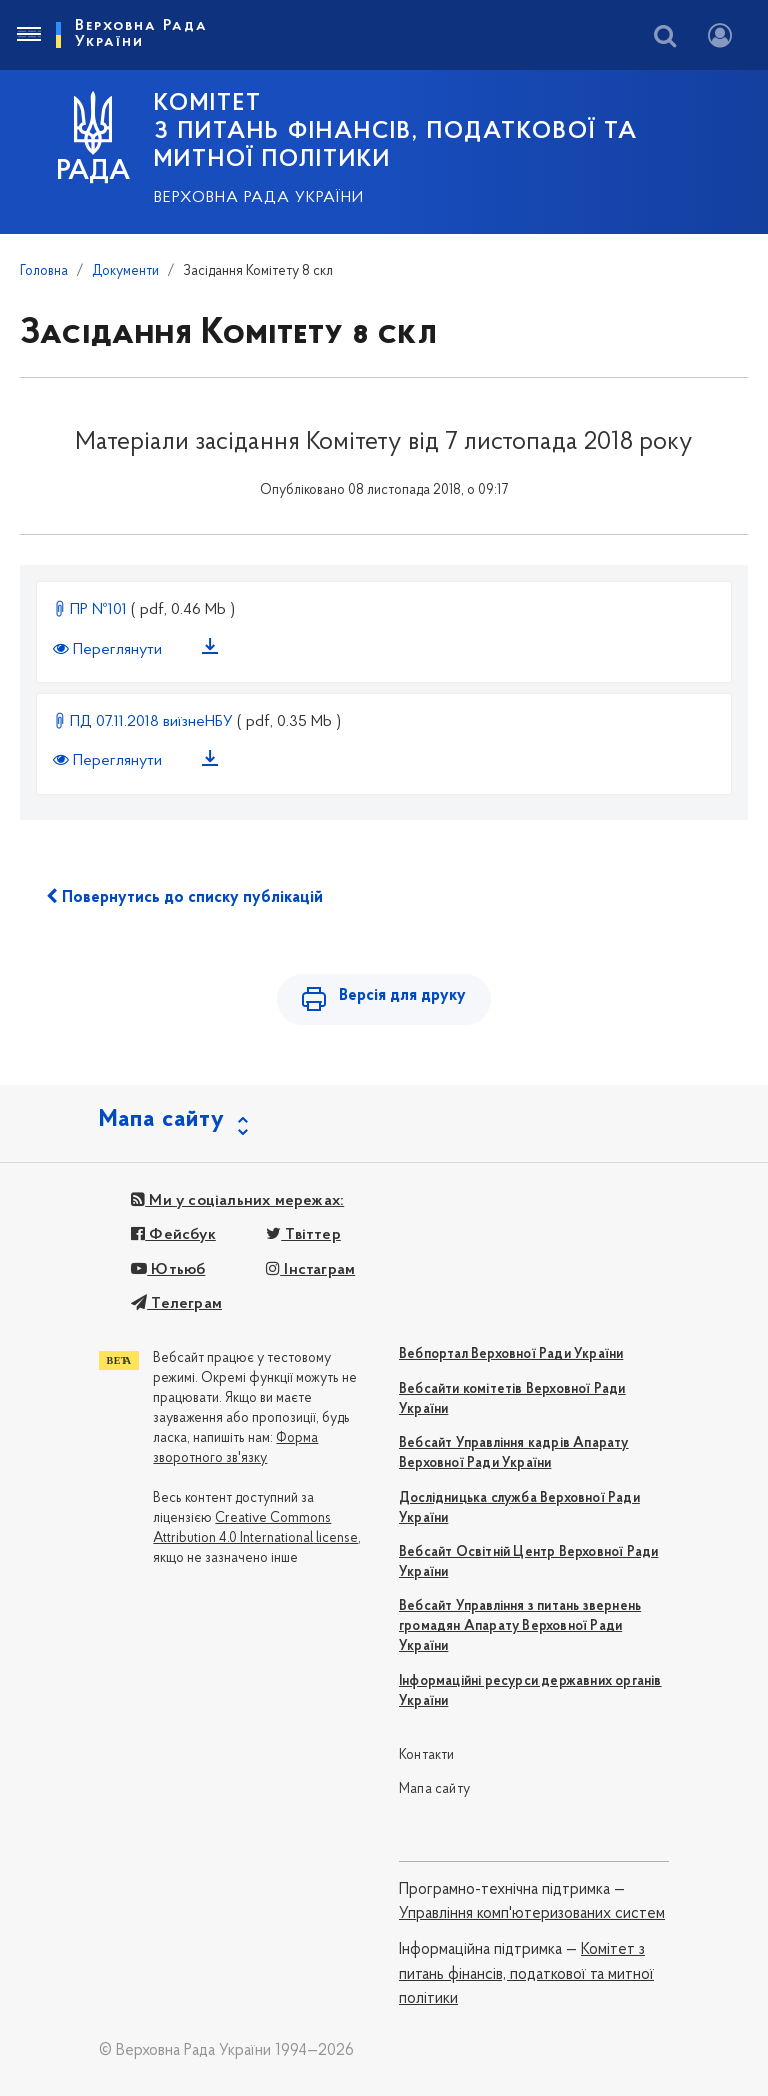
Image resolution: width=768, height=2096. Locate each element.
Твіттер (303, 1235)
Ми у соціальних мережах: (237, 1201)
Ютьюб (168, 1270)
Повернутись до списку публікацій (184, 897)
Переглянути (109, 650)
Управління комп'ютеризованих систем (532, 1914)
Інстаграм (310, 1270)
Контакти (427, 1755)
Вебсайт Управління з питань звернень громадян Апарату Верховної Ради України (520, 1626)
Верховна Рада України (259, 198)
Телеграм (176, 1304)
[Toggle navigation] (28, 35)
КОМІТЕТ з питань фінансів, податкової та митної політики (396, 132)
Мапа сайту (434, 1789)
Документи (125, 271)
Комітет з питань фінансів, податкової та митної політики (526, 1974)
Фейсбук (173, 1235)
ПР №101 (92, 610)
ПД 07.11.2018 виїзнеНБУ (145, 722)
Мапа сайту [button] (162, 1120)
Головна (44, 271)
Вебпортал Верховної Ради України (511, 1354)
